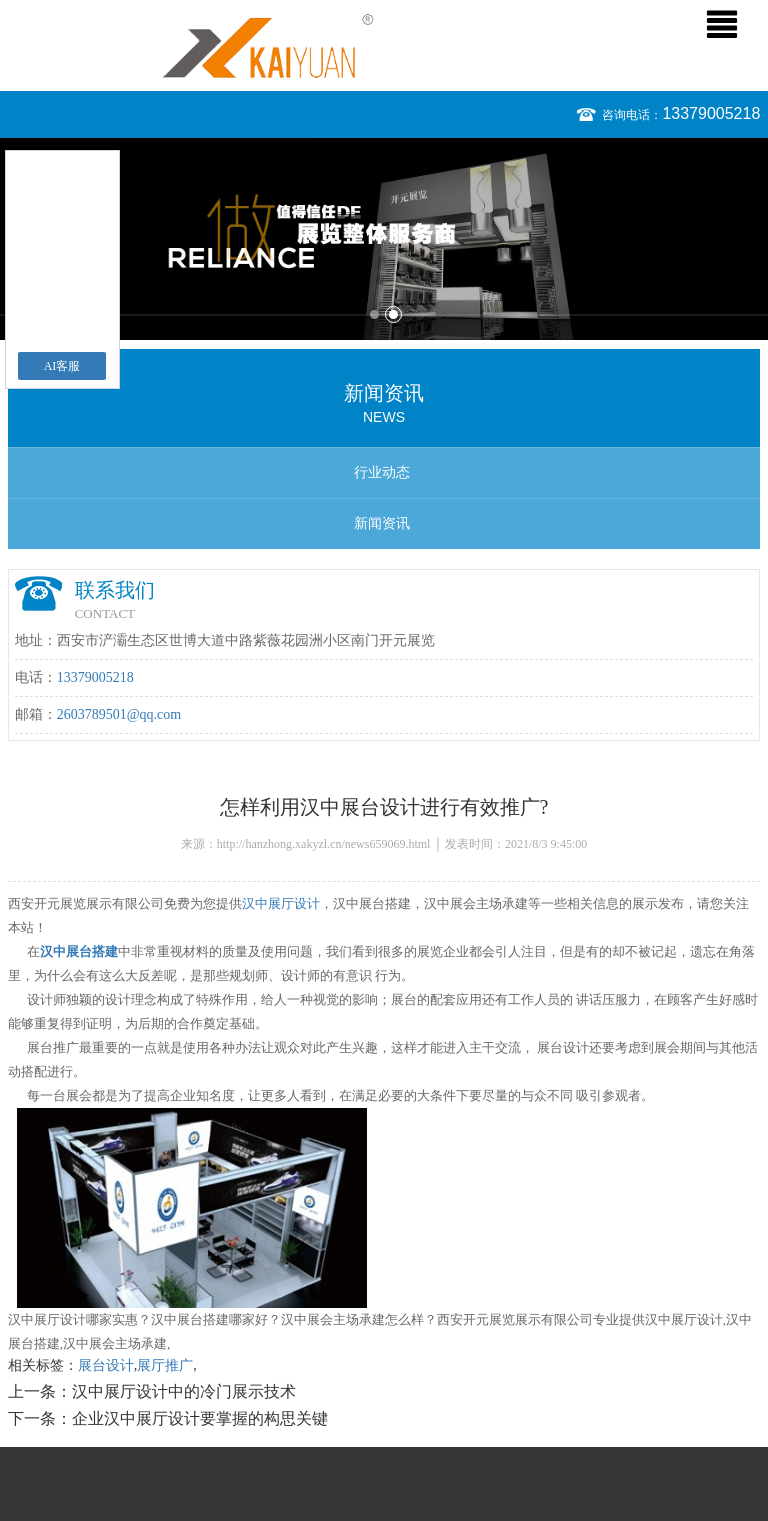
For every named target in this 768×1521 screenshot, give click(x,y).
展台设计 (106, 1365)
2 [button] (393, 314)
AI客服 (62, 366)
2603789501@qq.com (119, 714)
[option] (384, 239)
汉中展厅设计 (281, 903)
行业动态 (382, 472)
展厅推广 (165, 1365)
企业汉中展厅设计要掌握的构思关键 (200, 1418)
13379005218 (711, 113)
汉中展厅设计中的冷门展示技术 (184, 1391)
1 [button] (374, 314)
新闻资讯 (382, 523)
